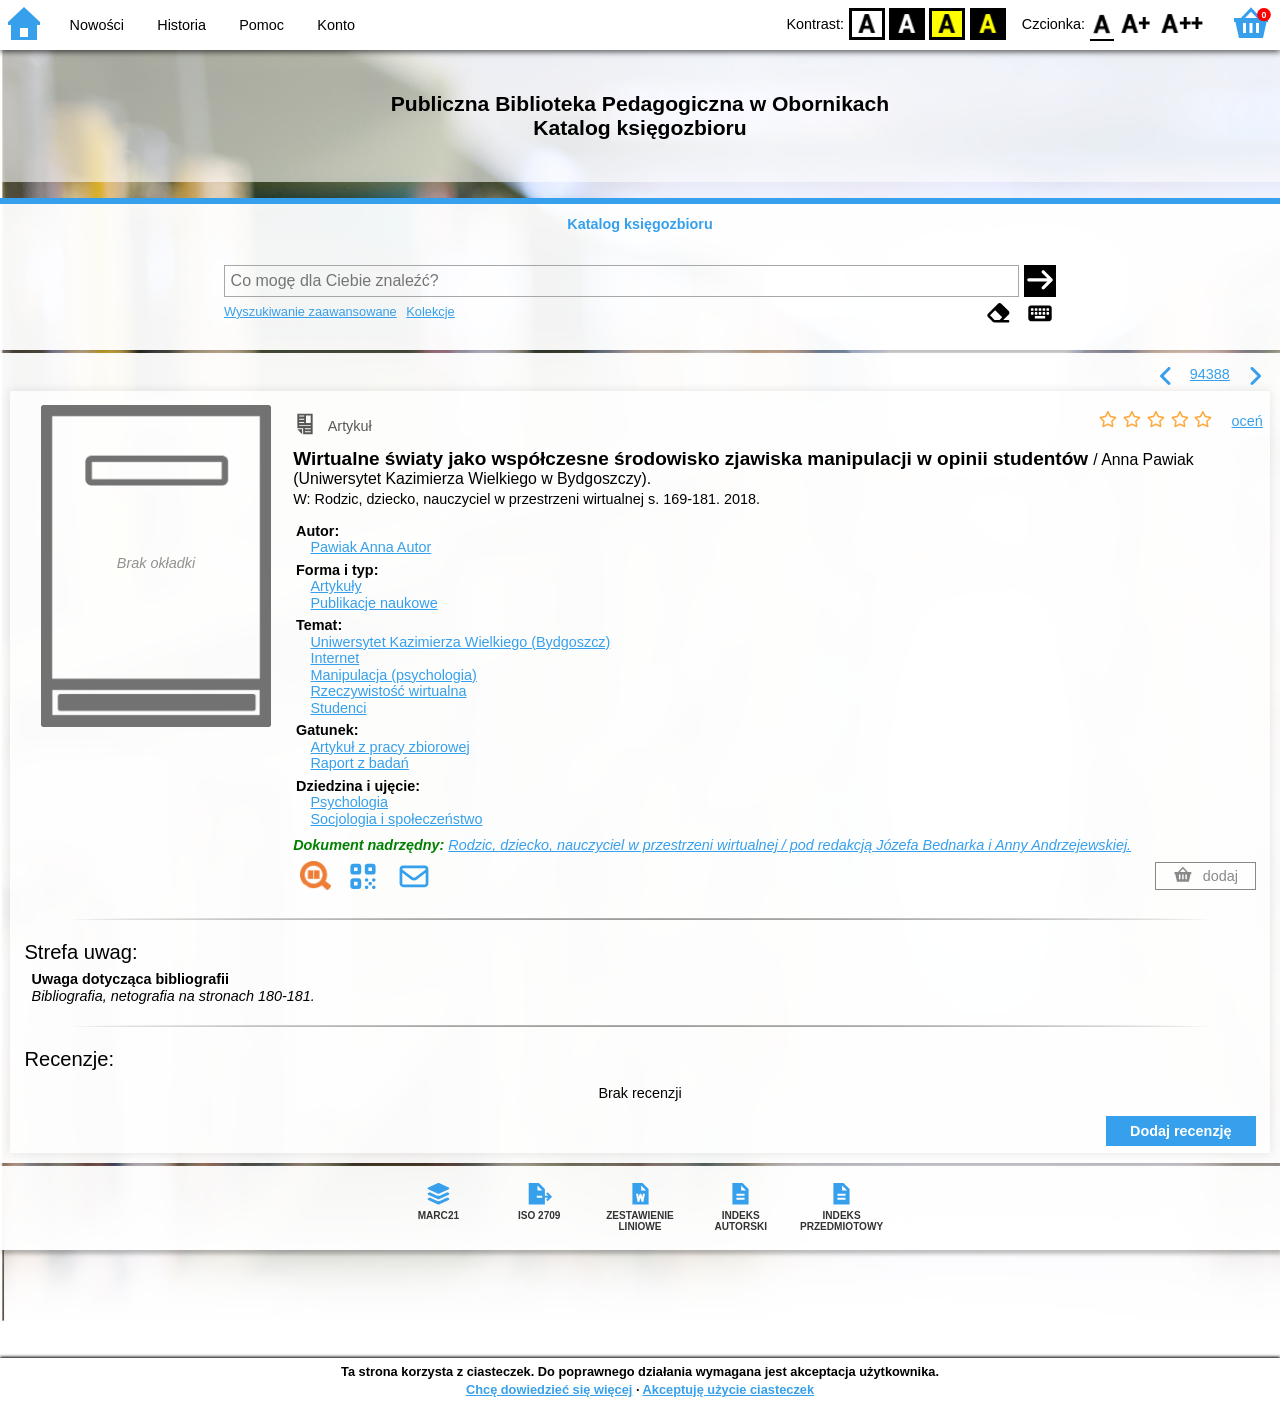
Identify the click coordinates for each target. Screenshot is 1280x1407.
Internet (334, 658)
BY (987, 22)
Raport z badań (359, 763)
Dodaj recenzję (1181, 1131)
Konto (336, 25)
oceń (1247, 421)
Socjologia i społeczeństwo (396, 819)
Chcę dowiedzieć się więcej (549, 1389)
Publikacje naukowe (373, 603)
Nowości (97, 25)
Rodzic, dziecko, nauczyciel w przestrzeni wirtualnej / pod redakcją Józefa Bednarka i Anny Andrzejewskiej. (789, 845)
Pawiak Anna (370, 547)
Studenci (338, 708)
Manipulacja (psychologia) (393, 675)
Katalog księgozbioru (640, 224)
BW (907, 22)
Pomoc (261, 25)
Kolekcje (430, 311)
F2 (1182, 22)
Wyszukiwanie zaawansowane (310, 311)
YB (947, 22)
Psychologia (349, 802)
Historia (181, 25)
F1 (1136, 22)
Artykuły (335, 586)
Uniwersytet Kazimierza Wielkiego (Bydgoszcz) (460, 642)
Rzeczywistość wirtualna (388, 691)
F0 (1101, 22)
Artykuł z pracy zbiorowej (389, 747)
